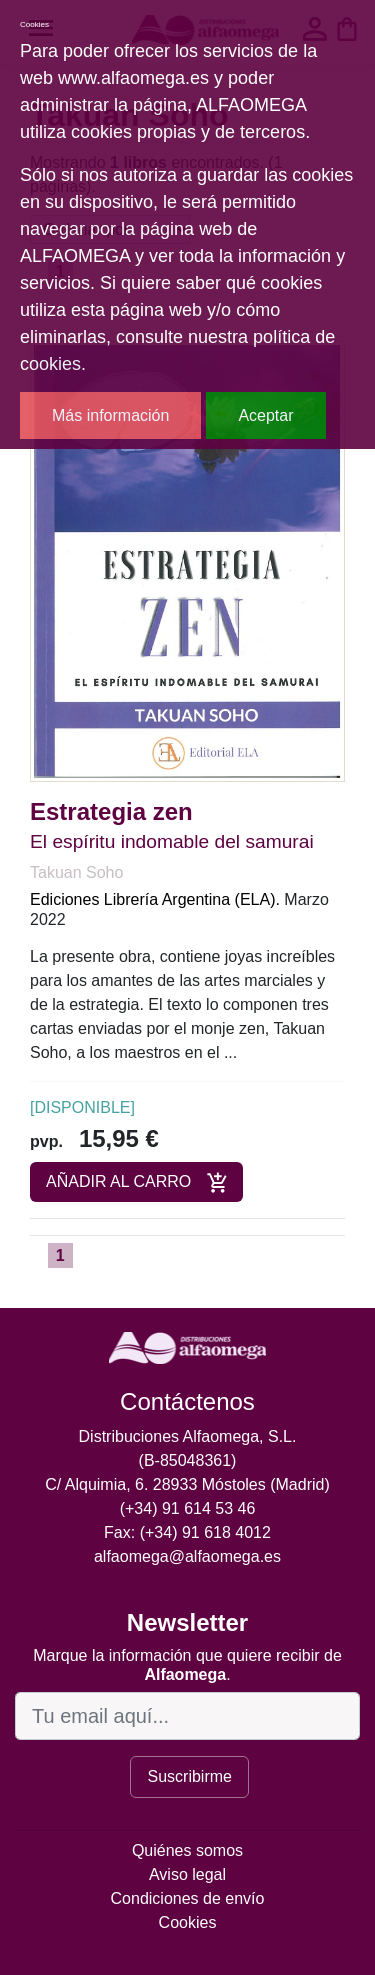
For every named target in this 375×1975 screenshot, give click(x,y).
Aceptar (265, 415)
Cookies (188, 1922)
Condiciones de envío (188, 1898)
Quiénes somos (187, 1850)
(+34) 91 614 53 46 (188, 1508)
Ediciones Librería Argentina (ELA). (155, 899)
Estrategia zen (111, 811)
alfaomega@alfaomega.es (187, 1556)
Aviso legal (187, 1874)
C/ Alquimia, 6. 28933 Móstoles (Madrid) (187, 1484)
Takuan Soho (76, 872)
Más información (110, 415)
